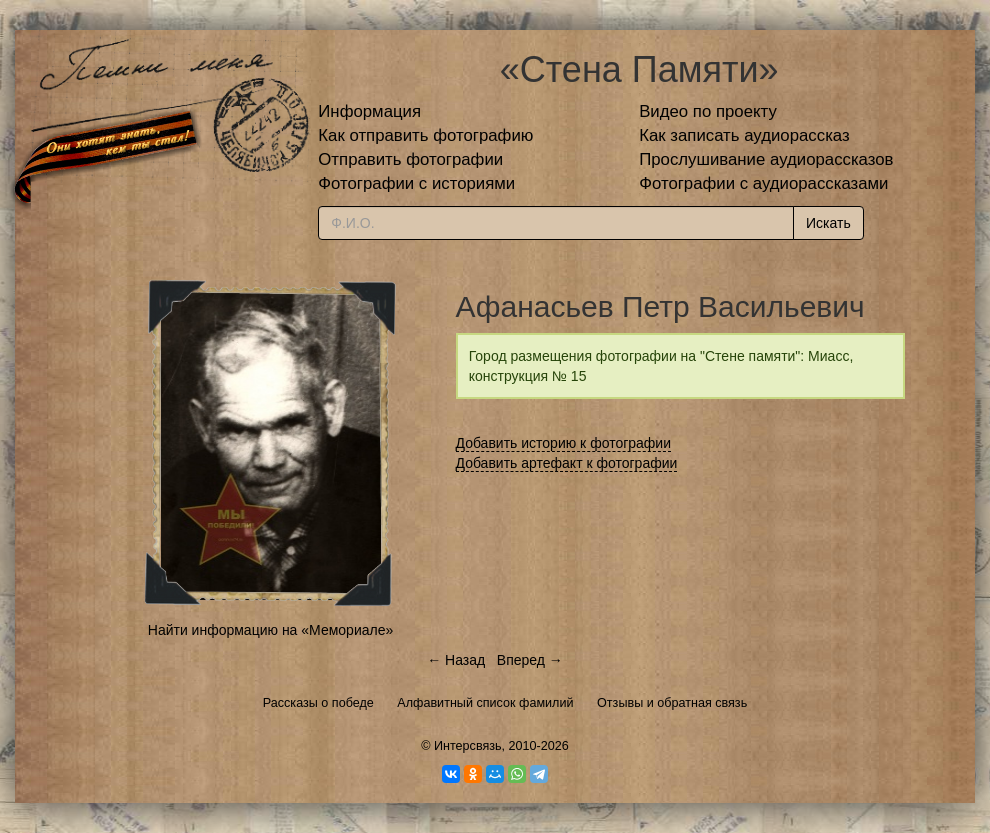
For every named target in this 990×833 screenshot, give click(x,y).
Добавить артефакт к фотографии (567, 463)
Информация (369, 111)
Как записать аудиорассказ (744, 135)
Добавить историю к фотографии (564, 443)
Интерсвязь (468, 746)
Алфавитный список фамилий (485, 703)
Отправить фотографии (410, 159)
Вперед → (530, 660)
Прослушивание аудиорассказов (766, 159)
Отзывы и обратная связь (672, 703)
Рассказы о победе (318, 703)
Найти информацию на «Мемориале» (270, 630)
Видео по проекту (708, 111)
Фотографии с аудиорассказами (763, 183)
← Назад (456, 660)
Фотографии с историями (416, 183)
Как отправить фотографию (425, 135)
